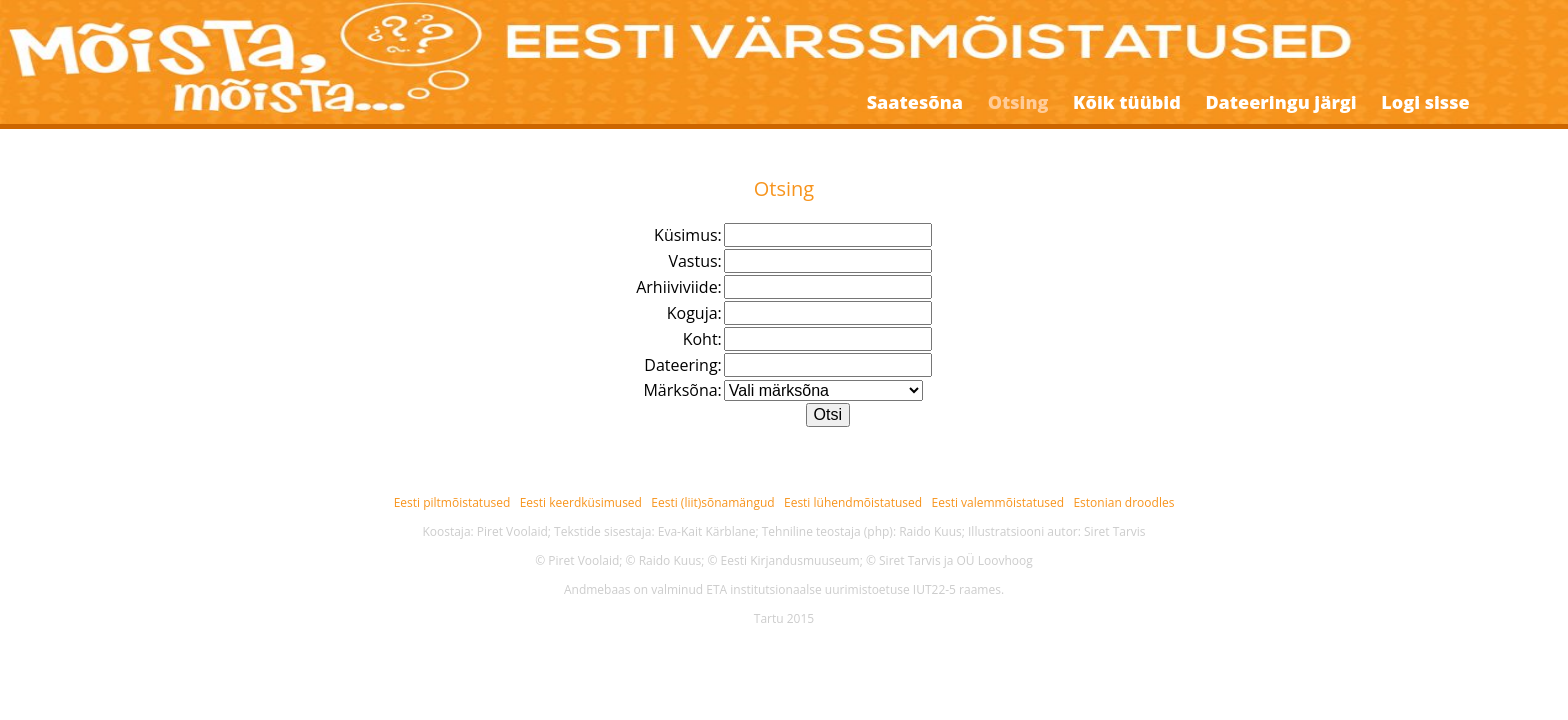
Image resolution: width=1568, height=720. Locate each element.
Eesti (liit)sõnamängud (712, 502)
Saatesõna (915, 102)
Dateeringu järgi (1280, 102)
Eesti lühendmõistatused (853, 502)
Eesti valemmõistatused (998, 502)
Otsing (1018, 102)
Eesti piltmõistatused (452, 502)
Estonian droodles (1123, 502)
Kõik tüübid (1127, 102)
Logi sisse (1425, 102)
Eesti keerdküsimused (581, 502)
